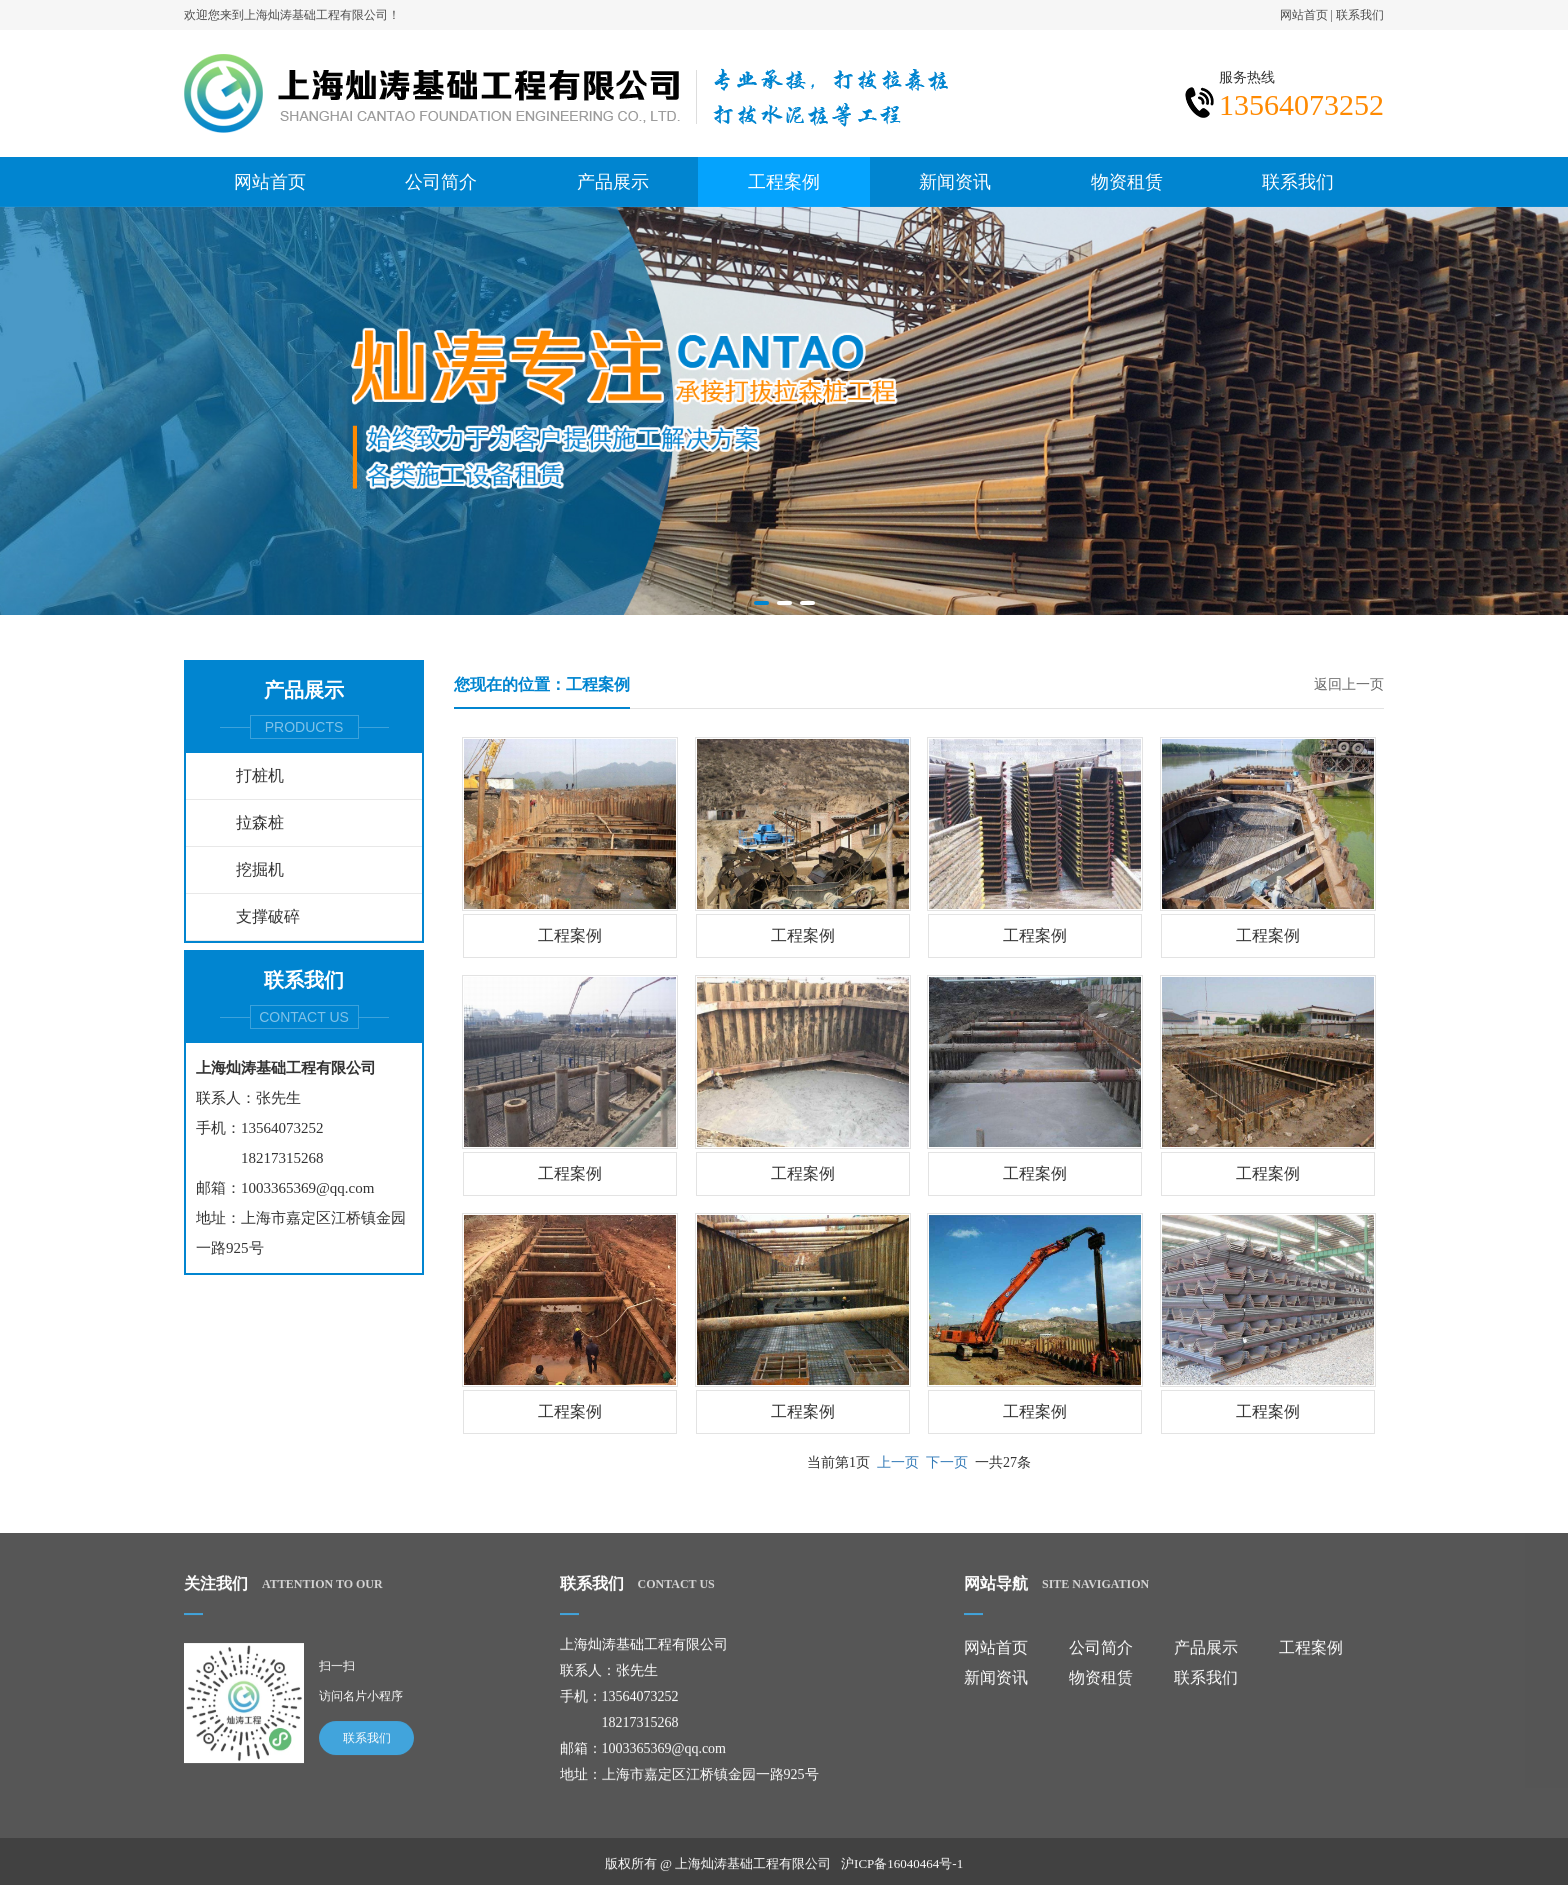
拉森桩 (260, 822)
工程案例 (784, 181)
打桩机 (260, 775)
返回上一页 (1349, 684)
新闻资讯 (955, 181)
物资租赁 (1127, 181)
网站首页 (1304, 14)
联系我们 (1360, 14)
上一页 (898, 1462)
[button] (761, 603)
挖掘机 (260, 869)
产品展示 (613, 181)
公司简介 (441, 181)
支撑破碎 (268, 916)
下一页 (947, 1462)
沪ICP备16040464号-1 (902, 1872)
